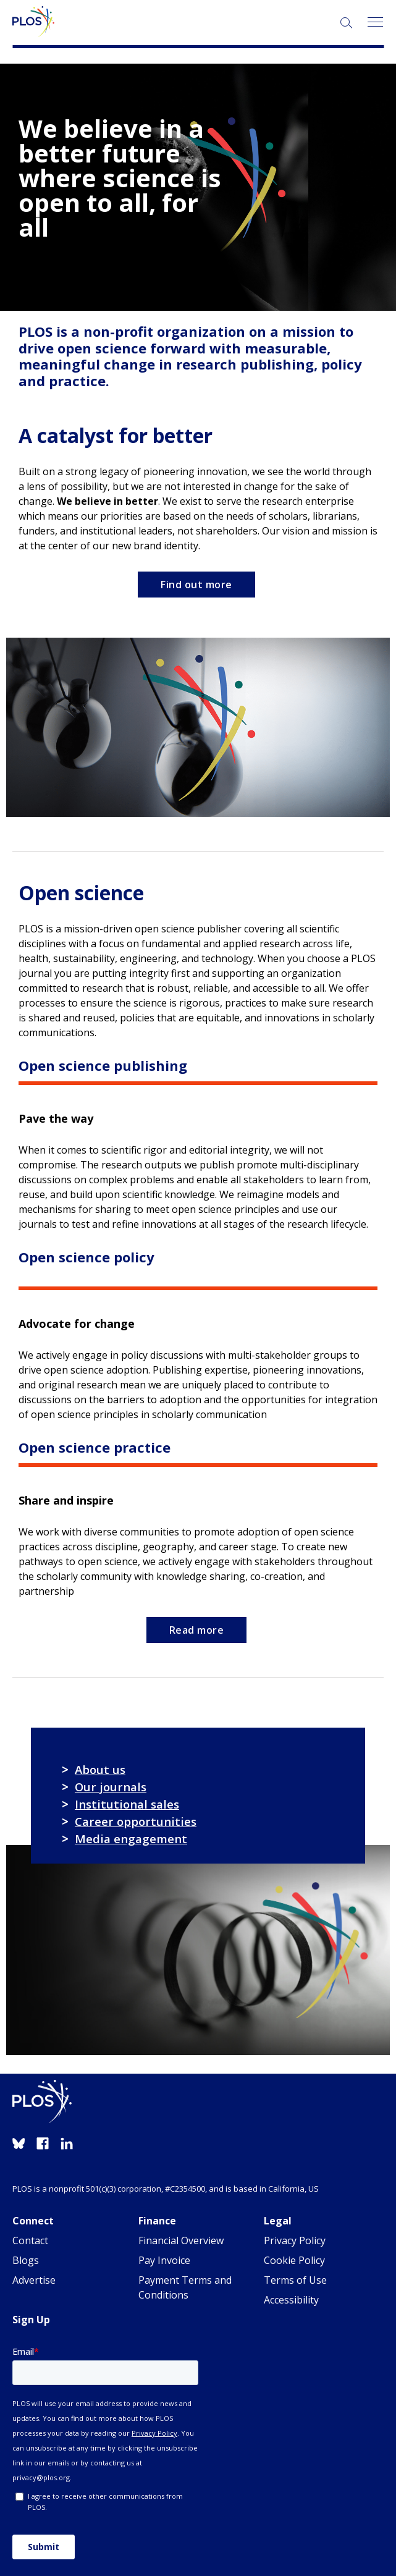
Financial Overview (181, 2240)
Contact (30, 2240)
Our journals (110, 1786)
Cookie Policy (294, 2260)
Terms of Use (295, 2280)
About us (100, 1769)
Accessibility (291, 2300)
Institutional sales (127, 1804)
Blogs (25, 2260)
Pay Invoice (164, 2260)
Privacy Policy (295, 2240)
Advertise (34, 2280)
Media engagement (131, 1838)
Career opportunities (135, 1821)
